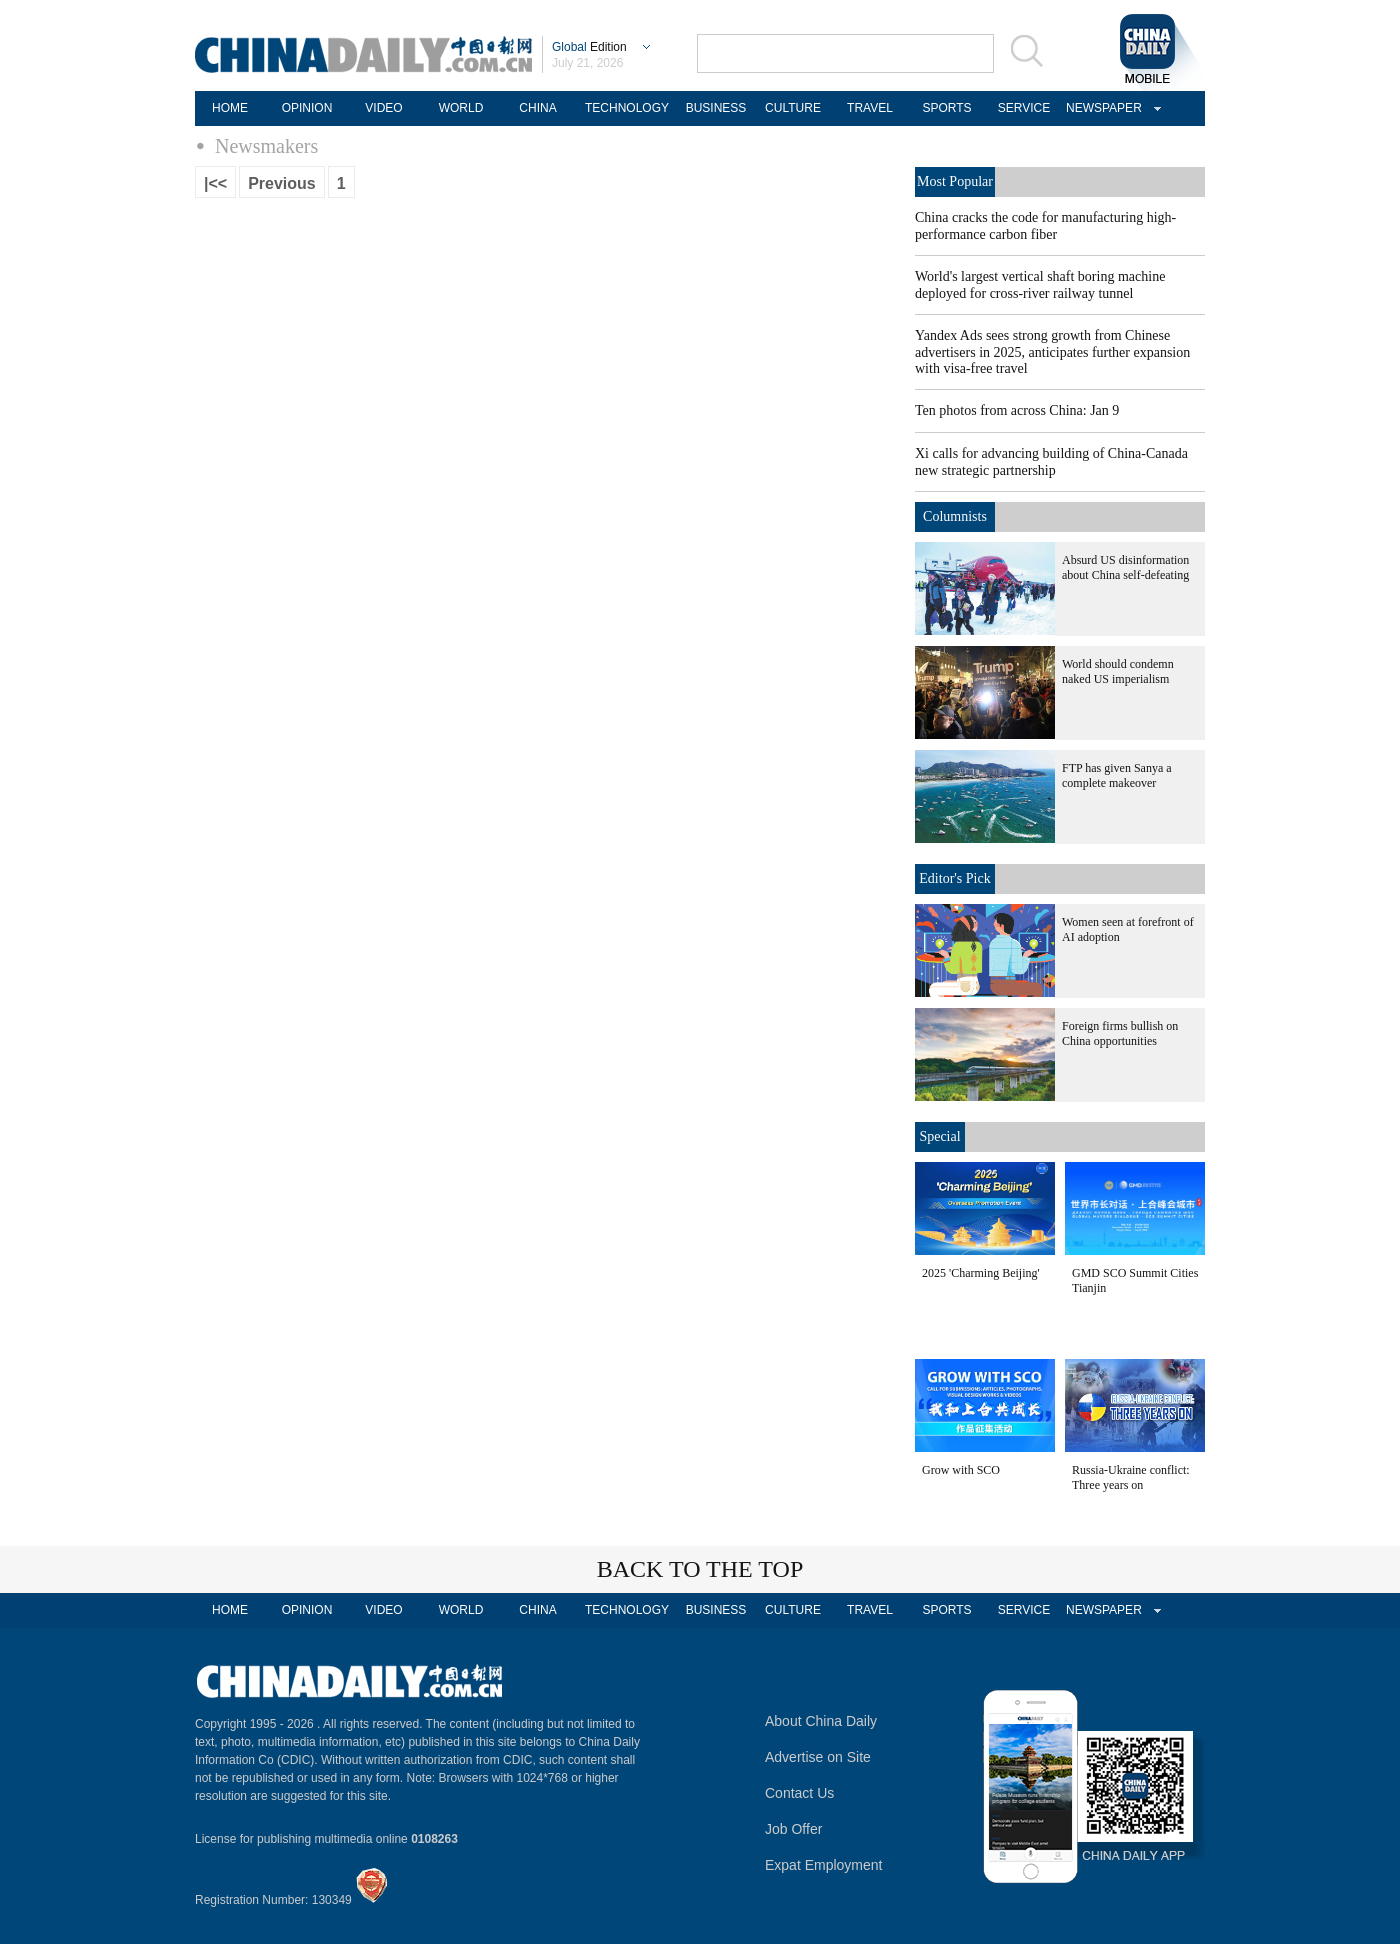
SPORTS (946, 108)
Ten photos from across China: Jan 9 (1017, 410)
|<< (215, 183)
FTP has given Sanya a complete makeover (1117, 775)
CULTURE (793, 108)
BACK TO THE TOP (700, 1569)
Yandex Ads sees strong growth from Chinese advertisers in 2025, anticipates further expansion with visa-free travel (1052, 352)
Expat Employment (824, 1865)
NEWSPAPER (1101, 108)
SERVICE (1024, 108)
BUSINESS (716, 108)
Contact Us (799, 1793)
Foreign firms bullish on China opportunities (1120, 1033)
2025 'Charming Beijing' (981, 1273)
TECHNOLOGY (627, 108)
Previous (282, 183)
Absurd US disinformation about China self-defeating (1125, 567)
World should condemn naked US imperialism (1118, 671)
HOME (230, 108)
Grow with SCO (961, 1470)
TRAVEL (870, 108)
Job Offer (793, 1829)
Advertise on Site (818, 1757)
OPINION (307, 108)
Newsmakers (266, 146)
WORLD (461, 108)
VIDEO (383, 108)
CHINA (537, 108)
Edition (589, 47)
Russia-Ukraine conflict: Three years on (1131, 1477)
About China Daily (821, 1721)
